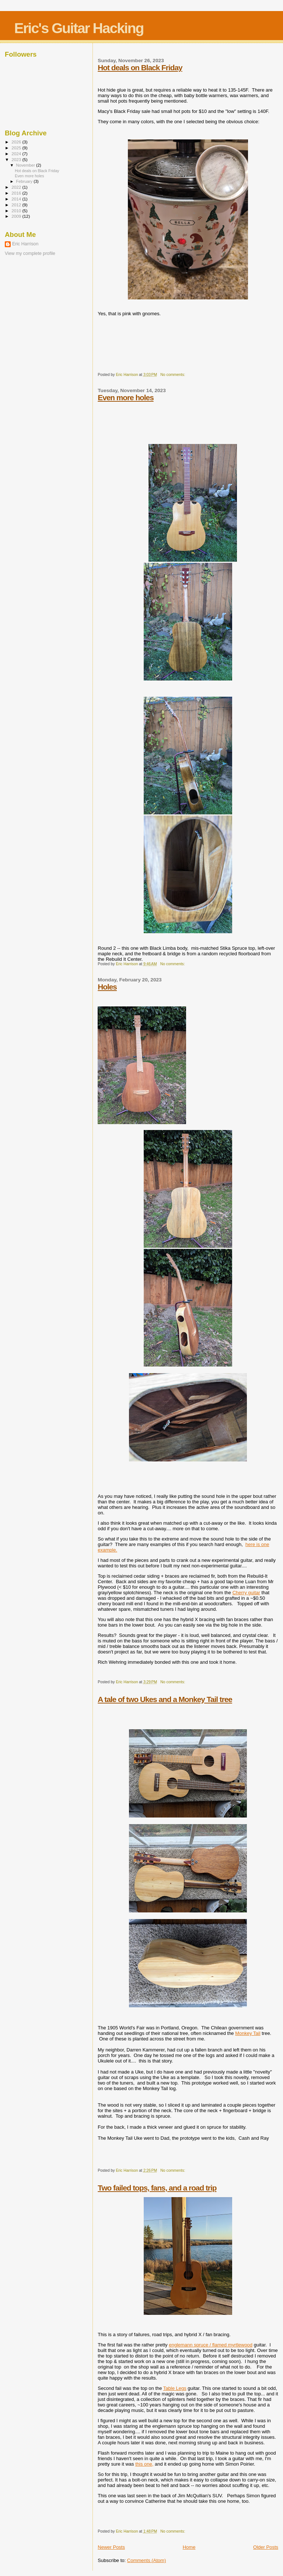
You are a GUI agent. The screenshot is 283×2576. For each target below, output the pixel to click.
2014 (16, 198)
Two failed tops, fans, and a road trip (157, 2188)
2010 (16, 210)
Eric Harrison (25, 243)
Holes (107, 987)
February (25, 181)
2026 (16, 141)
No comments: (173, 375)
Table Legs (174, 2388)
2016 (16, 193)
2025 (16, 147)
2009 (16, 216)
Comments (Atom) (146, 2560)
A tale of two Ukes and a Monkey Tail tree (165, 1699)
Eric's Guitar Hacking (78, 28)
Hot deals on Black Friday (140, 67)
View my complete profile (30, 253)
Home (189, 2547)
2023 (16, 159)
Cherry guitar (246, 1592)
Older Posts (265, 2547)
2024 (16, 153)
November (26, 165)
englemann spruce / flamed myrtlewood (210, 2345)
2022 (16, 187)
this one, (144, 2464)
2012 (16, 204)
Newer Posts (111, 2547)
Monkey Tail (247, 2033)
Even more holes (125, 397)
